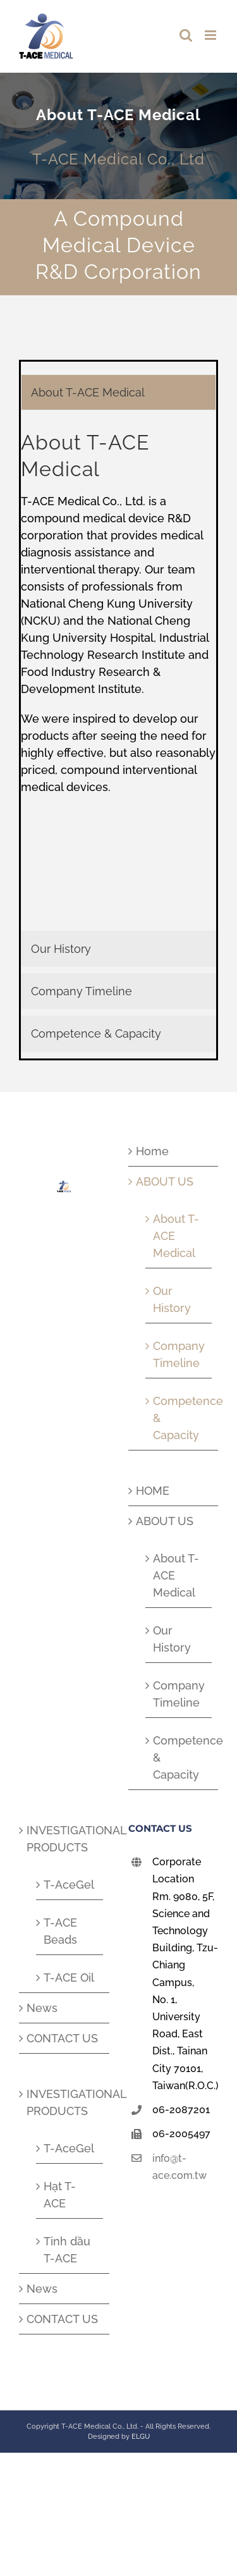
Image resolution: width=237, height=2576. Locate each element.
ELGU (140, 2436)
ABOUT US (164, 1181)
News (42, 2008)
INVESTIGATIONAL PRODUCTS (65, 1839)
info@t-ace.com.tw (179, 2166)
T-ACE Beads (60, 1931)
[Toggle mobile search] (185, 35)
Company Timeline (179, 1354)
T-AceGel (69, 1884)
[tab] (118, 392)
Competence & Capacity (179, 1418)
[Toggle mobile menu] (211, 35)
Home (152, 1151)
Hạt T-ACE (60, 2195)
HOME (152, 1490)
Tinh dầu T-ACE (67, 2250)
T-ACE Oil (69, 1977)
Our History (172, 1299)
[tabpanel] (118, 673)
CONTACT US (62, 2038)
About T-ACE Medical (176, 1236)
